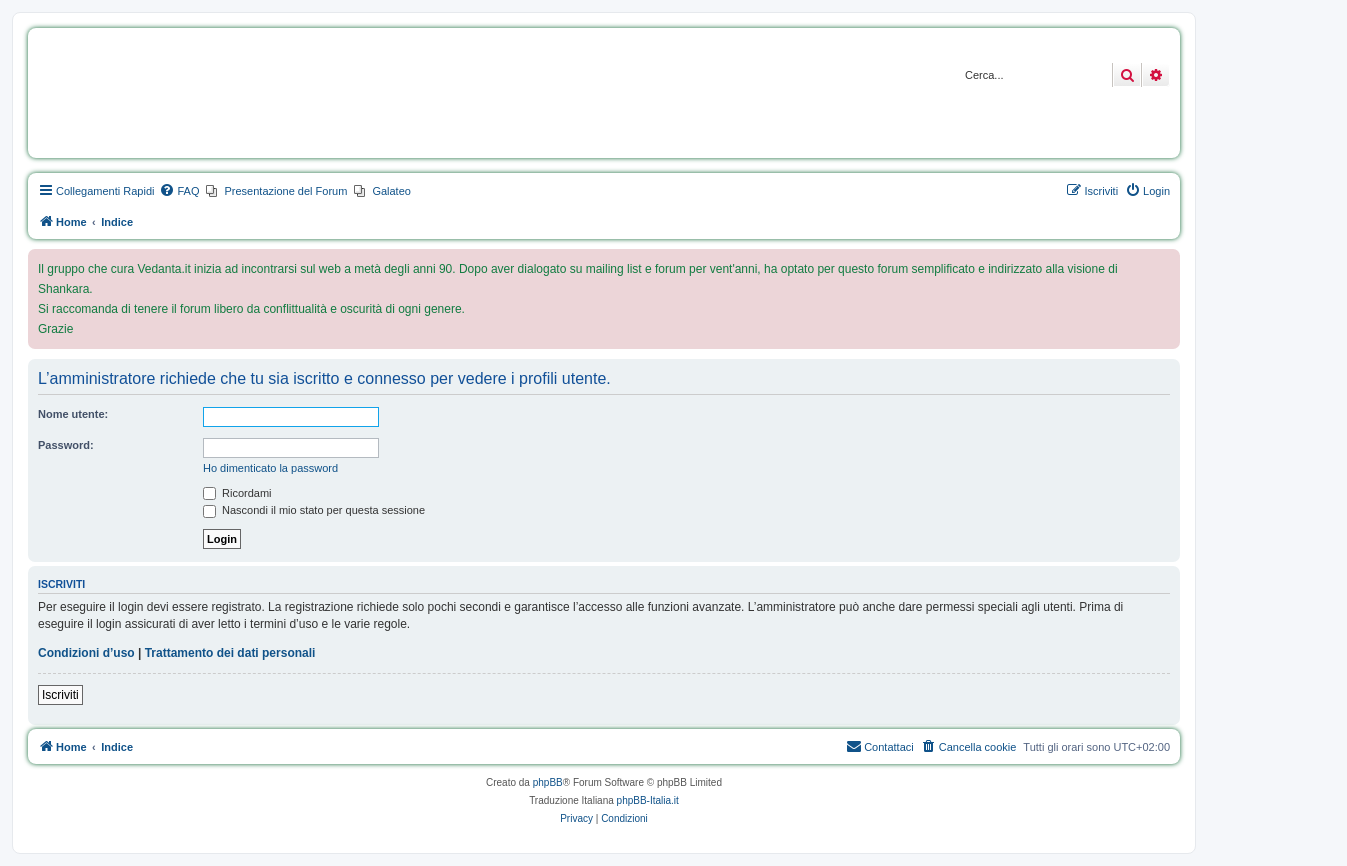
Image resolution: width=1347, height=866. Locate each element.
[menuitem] (179, 191)
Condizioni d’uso (86, 653)
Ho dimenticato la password (270, 468)
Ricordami (237, 493)
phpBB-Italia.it (648, 800)
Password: (66, 445)
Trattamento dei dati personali (230, 653)
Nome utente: (73, 414)
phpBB (548, 782)
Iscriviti (60, 695)
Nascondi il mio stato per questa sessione (314, 510)
